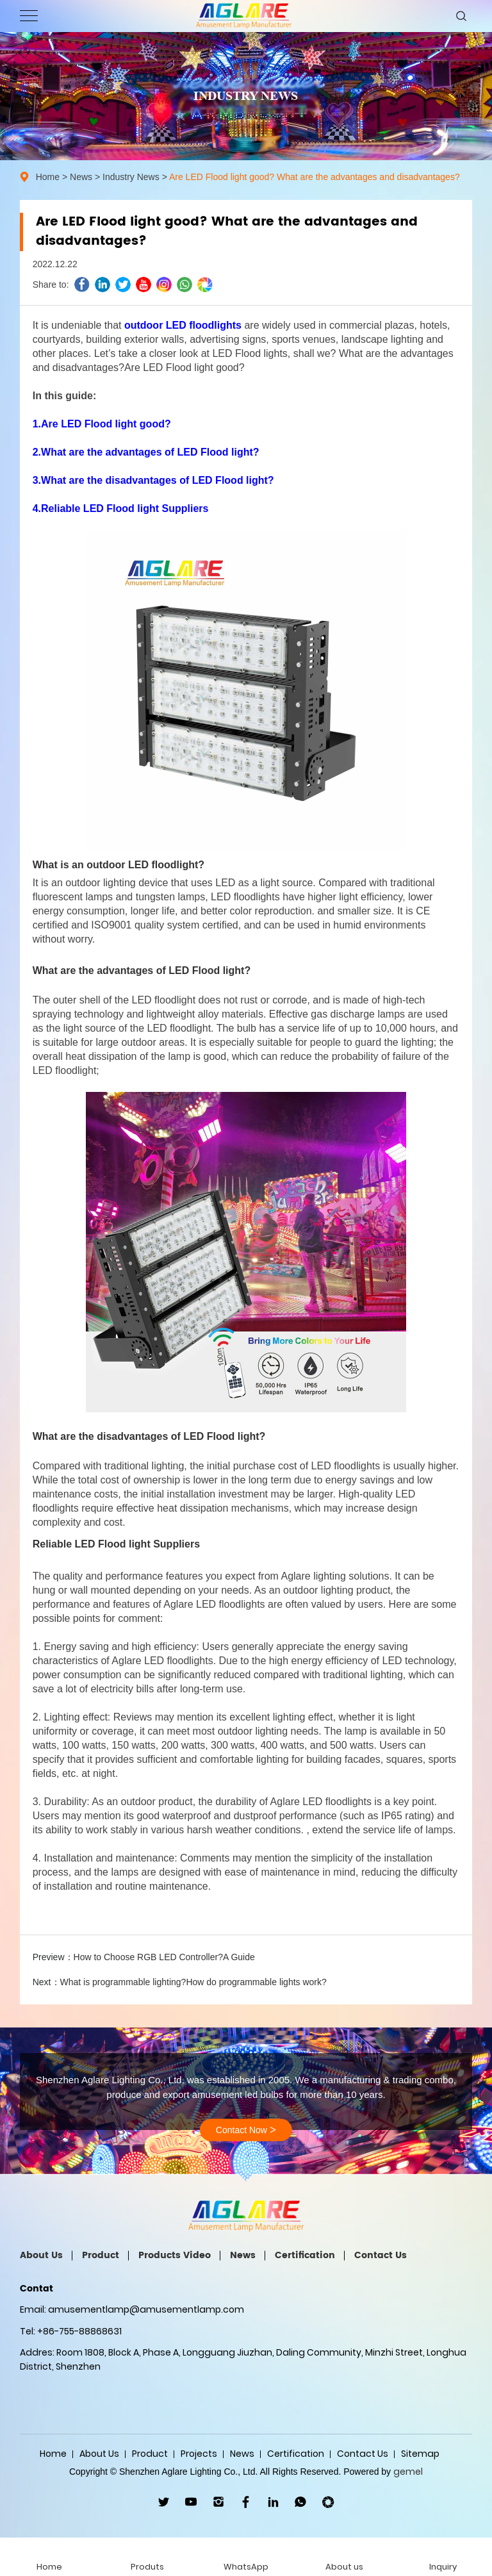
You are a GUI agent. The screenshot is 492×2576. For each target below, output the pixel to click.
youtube (143, 284)
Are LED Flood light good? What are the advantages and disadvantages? (314, 177)
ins (164, 284)
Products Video (174, 2255)
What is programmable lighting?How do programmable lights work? (193, 1982)
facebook (82, 284)
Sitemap (420, 2453)
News (81, 177)
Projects (199, 2453)
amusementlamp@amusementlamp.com (146, 2309)
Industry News (131, 177)
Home (48, 177)
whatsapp (184, 284)
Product (100, 2255)
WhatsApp (301, 2502)
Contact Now (246, 2130)
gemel (408, 2471)
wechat (205, 284)
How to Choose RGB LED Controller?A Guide (164, 1957)
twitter (123, 284)
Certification (305, 2255)
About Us (41, 2255)
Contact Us (380, 2255)
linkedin (102, 284)
